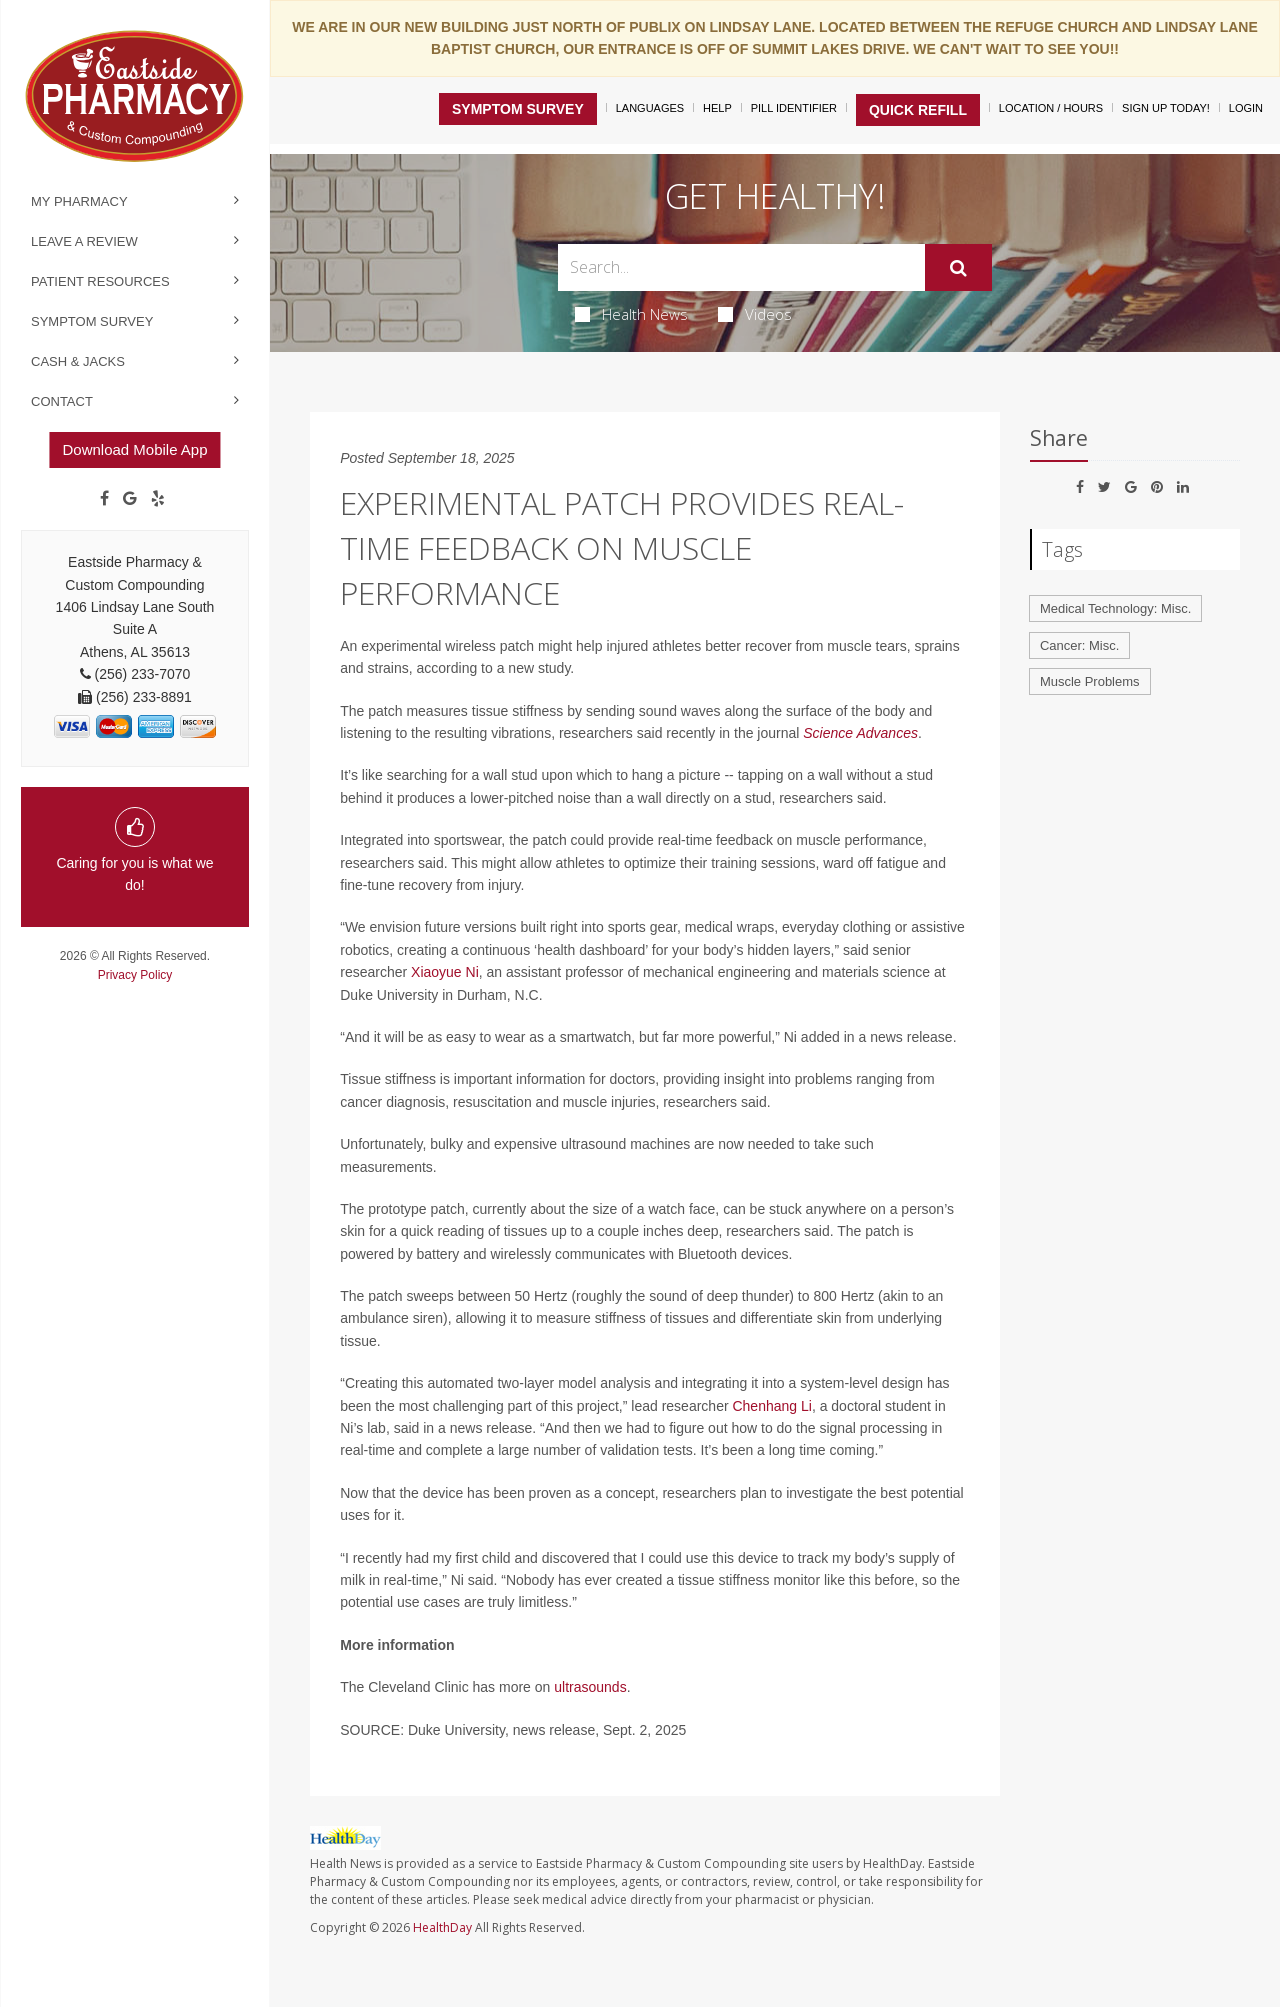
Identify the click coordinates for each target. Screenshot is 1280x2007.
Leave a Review (84, 241)
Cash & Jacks (78, 361)
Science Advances (860, 733)
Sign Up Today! (1166, 108)
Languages (650, 108)
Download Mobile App (134, 449)
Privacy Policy (135, 975)
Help (717, 108)
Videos (755, 314)
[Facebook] (104, 499)
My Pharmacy (79, 201)
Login (1246, 108)
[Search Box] (742, 267)
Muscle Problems (1090, 681)
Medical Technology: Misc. (1116, 608)
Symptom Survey (92, 321)
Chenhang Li (771, 1406)
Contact (62, 401)
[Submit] (958, 268)
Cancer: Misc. (1079, 645)
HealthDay (442, 1927)
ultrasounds (590, 1687)
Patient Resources (100, 281)
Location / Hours (1051, 108)
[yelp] (158, 499)
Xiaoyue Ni (445, 972)
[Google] (130, 499)
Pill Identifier (794, 108)
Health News (631, 314)
